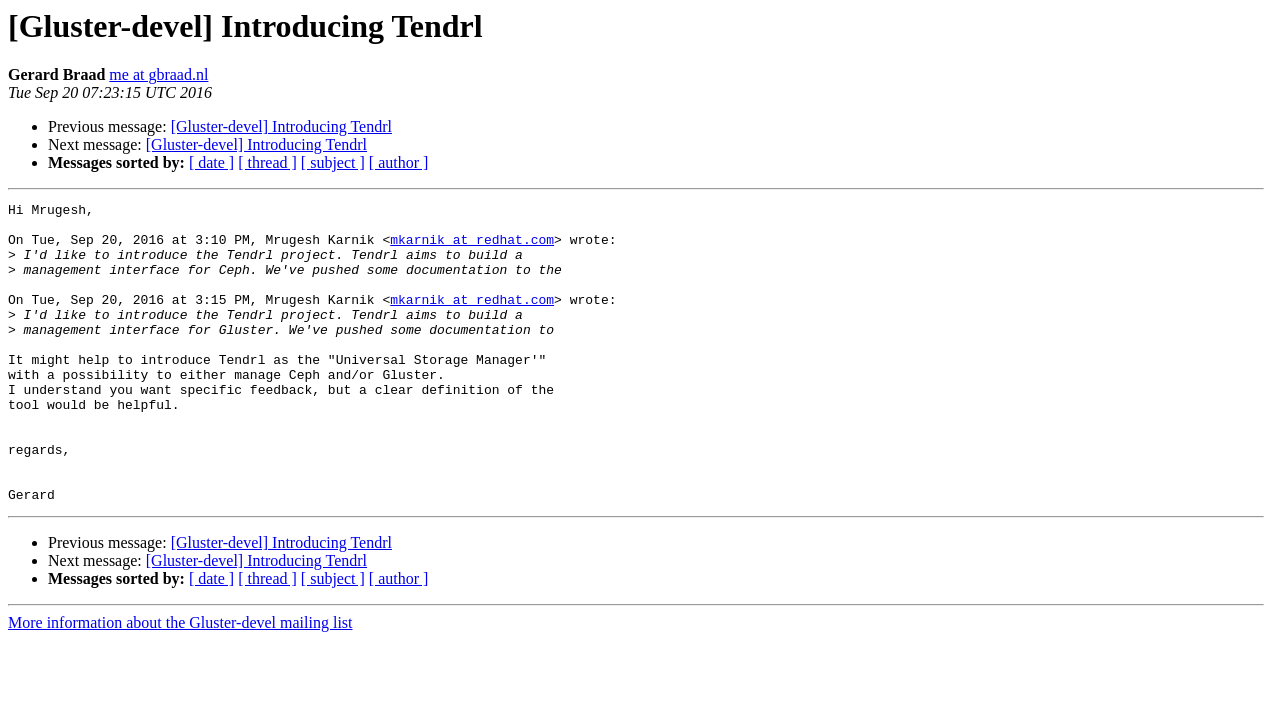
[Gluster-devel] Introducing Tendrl (281, 126)
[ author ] (399, 162)
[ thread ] (267, 162)
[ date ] (211, 162)
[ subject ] (333, 162)
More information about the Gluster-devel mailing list (180, 682)
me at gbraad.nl (158, 74)
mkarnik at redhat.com (472, 248)
